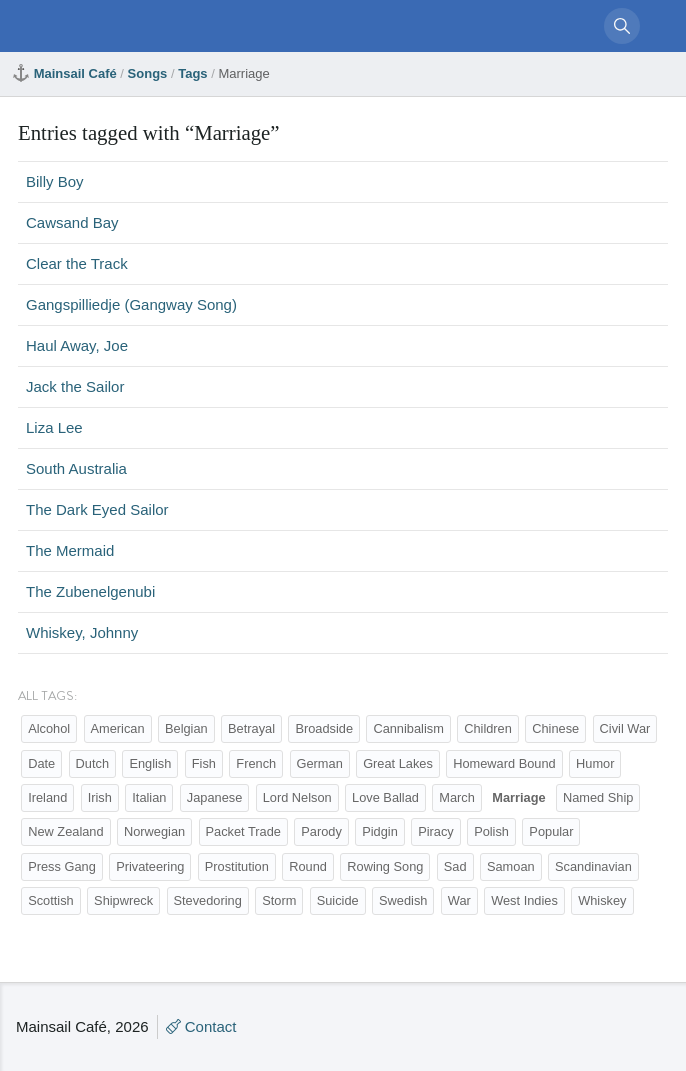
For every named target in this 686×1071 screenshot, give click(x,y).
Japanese (215, 797)
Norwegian (154, 831)
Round (308, 866)
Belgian (186, 728)
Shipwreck (123, 900)
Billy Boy (55, 181)
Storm (279, 900)
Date (41, 763)
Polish (491, 831)
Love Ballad (385, 797)
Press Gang (62, 866)
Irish (100, 797)
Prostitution (237, 866)
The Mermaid (70, 550)
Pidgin (380, 831)
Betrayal (251, 728)
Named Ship (598, 797)
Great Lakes (398, 763)
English (150, 763)
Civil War (625, 728)
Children (488, 728)
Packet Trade (243, 831)
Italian (149, 797)
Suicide (338, 900)
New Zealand (65, 831)
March (457, 797)
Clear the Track (77, 263)
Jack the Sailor (75, 386)
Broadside (324, 728)
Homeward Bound (504, 763)
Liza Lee (54, 427)
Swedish (403, 900)
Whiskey (602, 900)
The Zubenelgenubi (90, 591)
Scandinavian (593, 866)
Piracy (436, 831)
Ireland (47, 797)
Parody (321, 831)
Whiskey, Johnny (82, 632)
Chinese (555, 728)
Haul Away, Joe (77, 345)
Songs (148, 73)
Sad (455, 866)
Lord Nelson (297, 797)
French (256, 763)
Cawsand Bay (72, 222)
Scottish (51, 900)
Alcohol (49, 728)
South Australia (76, 468)
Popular (551, 831)
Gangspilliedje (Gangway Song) (131, 304)
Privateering (150, 866)
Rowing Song (385, 866)
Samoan (511, 866)
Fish (204, 763)
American (118, 728)
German (320, 763)
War (459, 900)
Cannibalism (408, 728)
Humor (595, 763)
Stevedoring (208, 900)
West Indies (524, 900)
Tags (192, 73)
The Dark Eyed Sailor (97, 509)
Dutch (92, 763)
